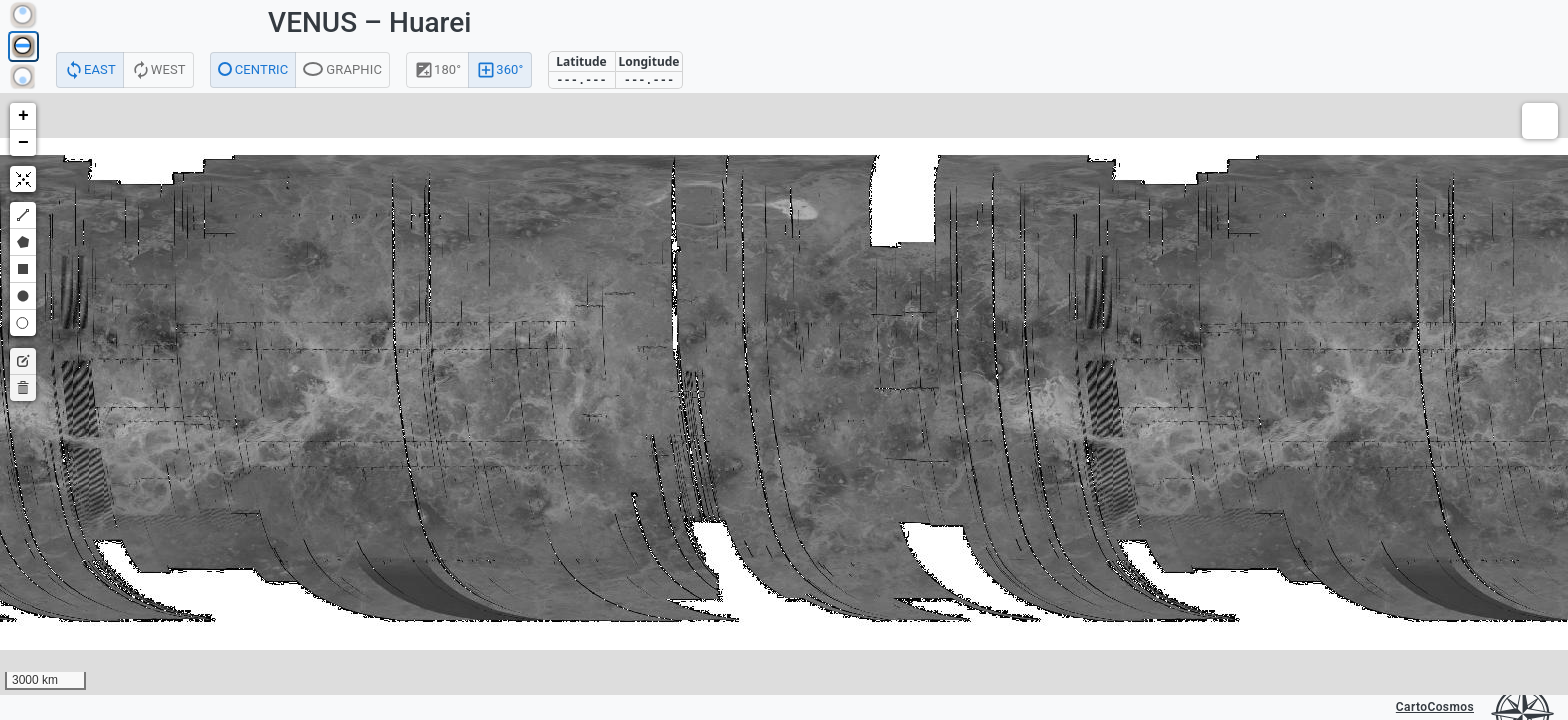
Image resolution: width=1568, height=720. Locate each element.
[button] (23, 116)
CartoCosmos (1435, 707)
